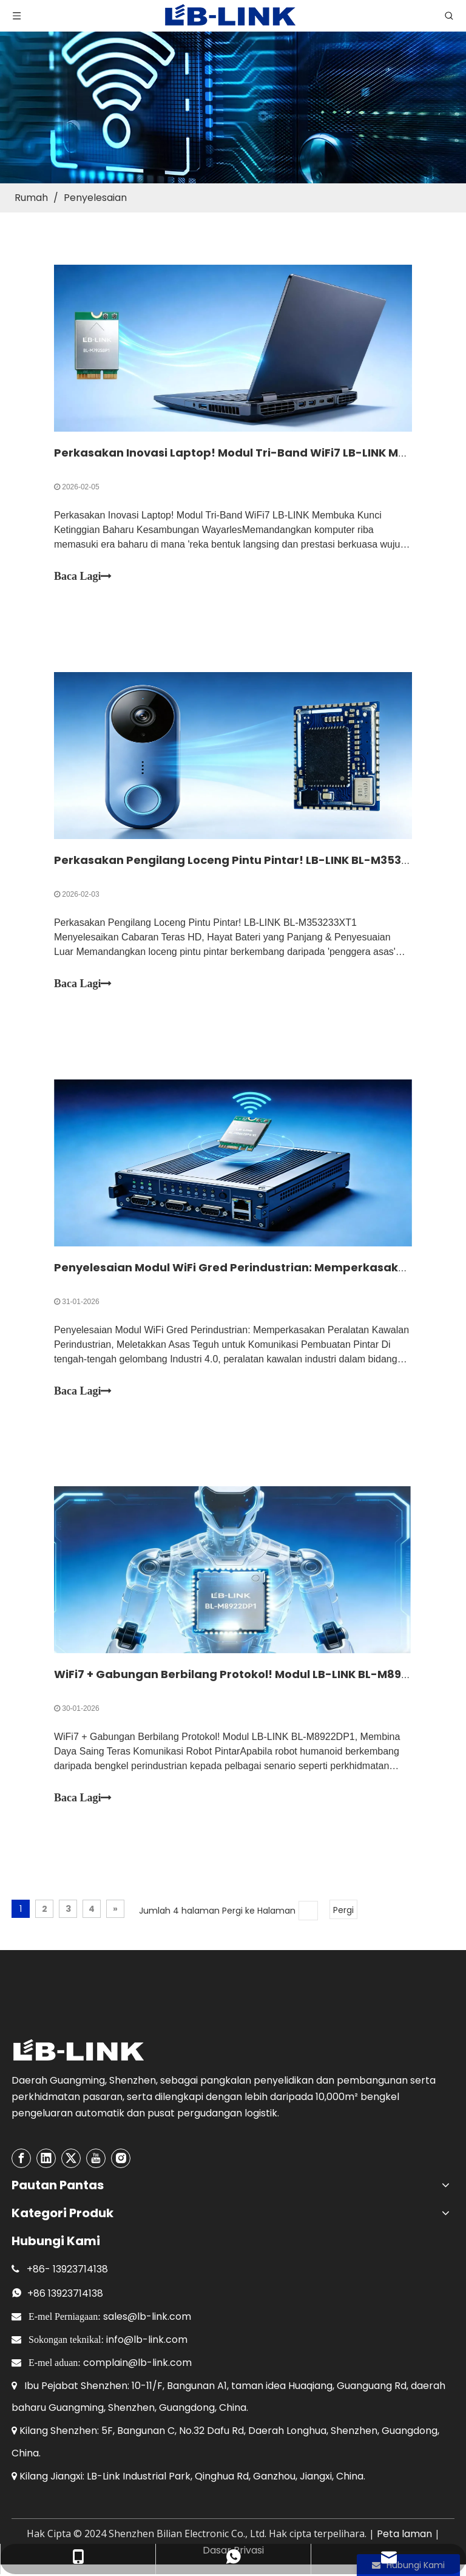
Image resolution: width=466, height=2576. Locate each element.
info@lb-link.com (146, 2340)
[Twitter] (71, 2159)
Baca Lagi (83, 576)
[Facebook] (21, 2159)
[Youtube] (96, 2159)
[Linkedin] (46, 2159)
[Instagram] (120, 2159)
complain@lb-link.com (137, 2363)
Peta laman (404, 2534)
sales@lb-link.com (147, 2317)
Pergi (343, 1911)
